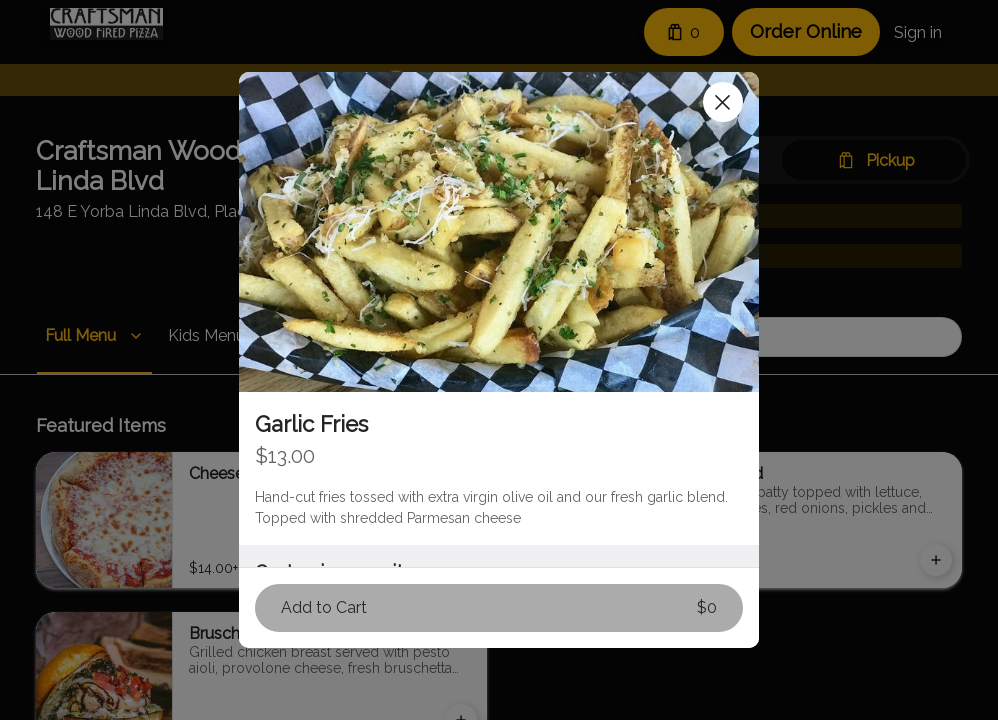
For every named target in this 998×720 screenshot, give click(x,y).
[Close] (723, 102)
